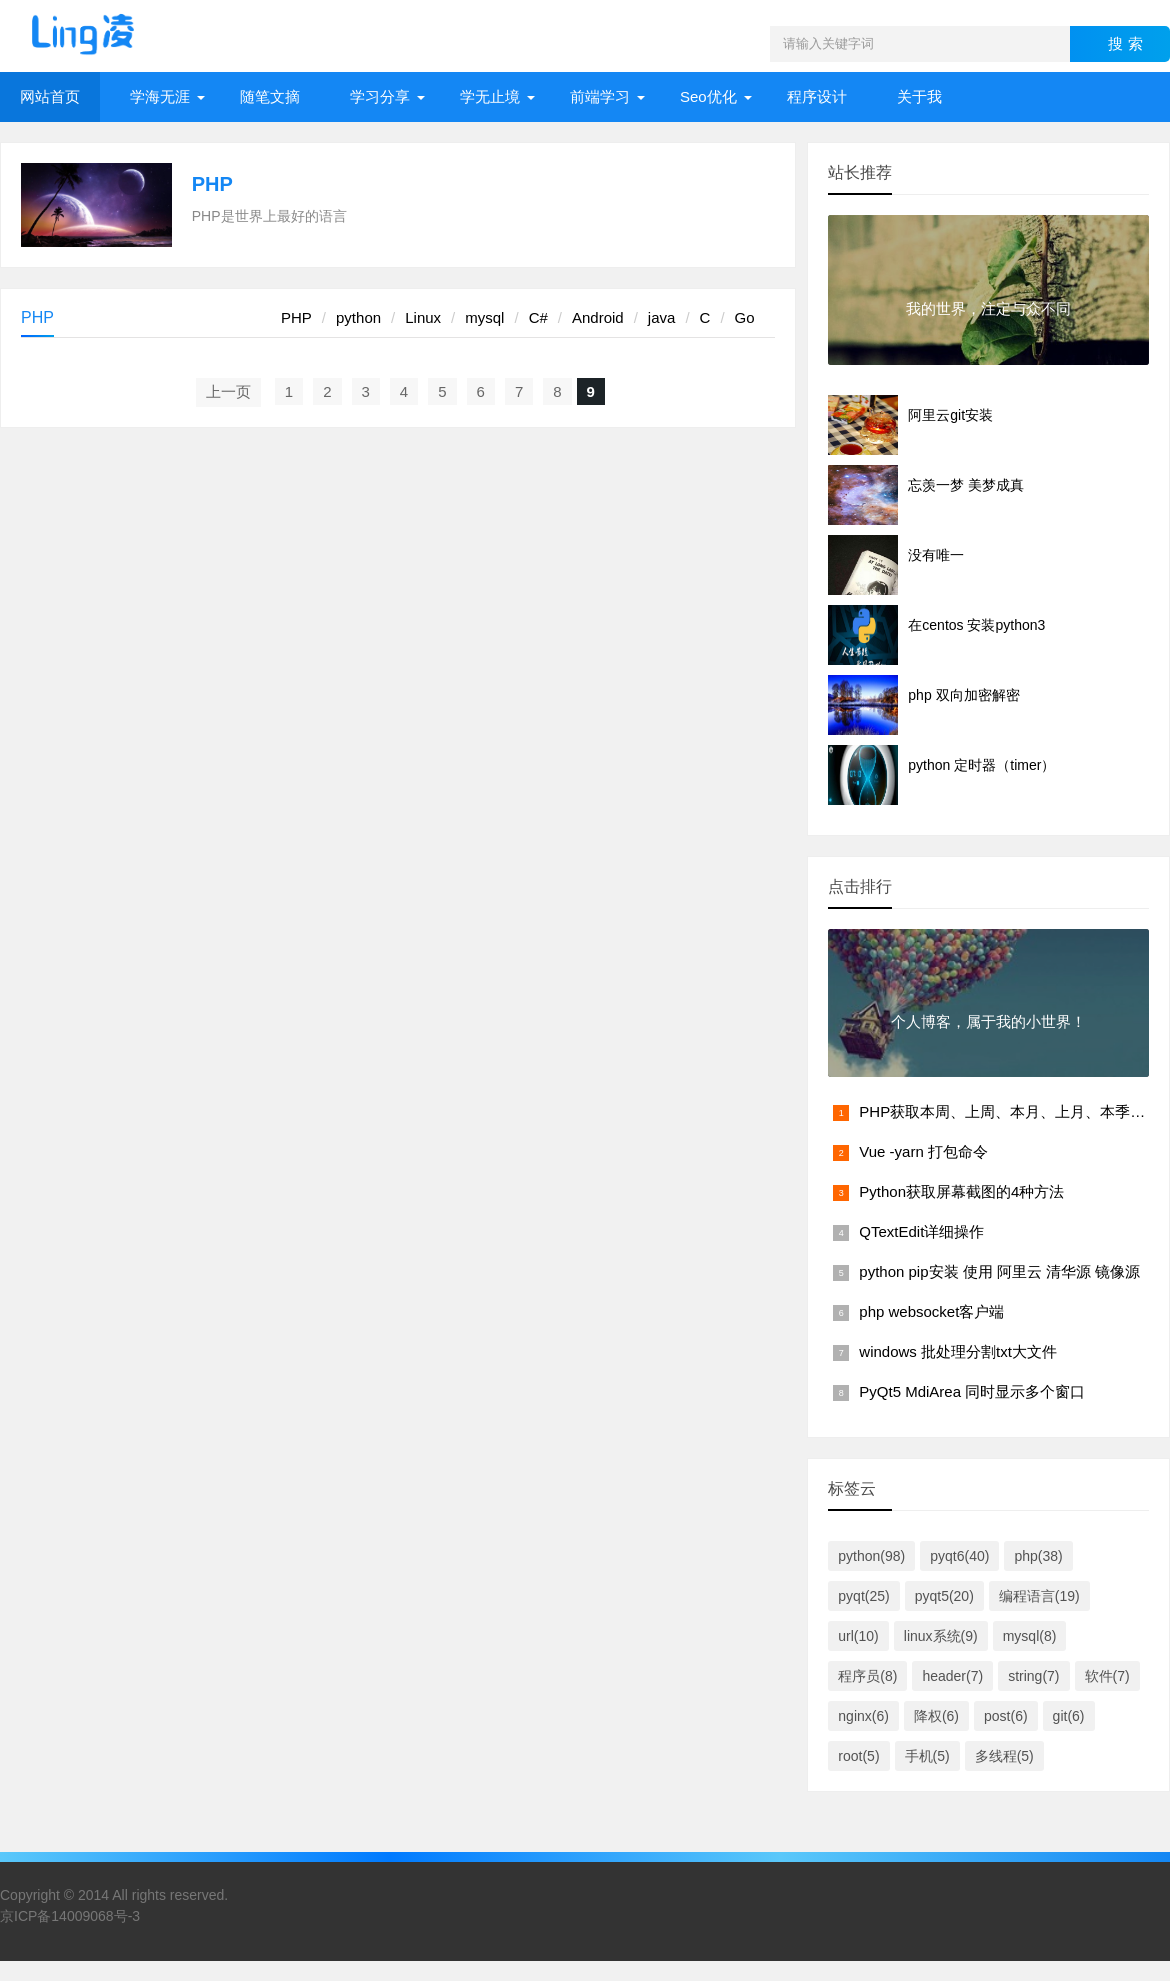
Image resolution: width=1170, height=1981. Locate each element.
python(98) (871, 1556)
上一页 (228, 391)
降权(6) (936, 1716)
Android (598, 317)
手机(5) (927, 1756)
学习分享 (380, 96)
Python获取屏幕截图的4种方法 (961, 1191)
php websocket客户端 (931, 1311)
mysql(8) (1030, 1636)
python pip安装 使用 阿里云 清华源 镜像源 (999, 1271)
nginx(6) (863, 1716)
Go (745, 317)
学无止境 (490, 96)
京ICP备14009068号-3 (70, 1916)
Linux (423, 317)
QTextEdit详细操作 (921, 1231)
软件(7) (1107, 1676)
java (662, 317)
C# (538, 317)
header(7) (952, 1676)
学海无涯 (160, 96)
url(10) (858, 1636)
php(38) (1038, 1556)
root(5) (858, 1756)
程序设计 (817, 96)
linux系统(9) (941, 1636)
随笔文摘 (270, 96)
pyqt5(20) (944, 1596)
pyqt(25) (863, 1596)
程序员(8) (867, 1676)
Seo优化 (708, 96)
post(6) (1006, 1716)
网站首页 (50, 96)
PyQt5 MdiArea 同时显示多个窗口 (972, 1391)
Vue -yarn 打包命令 (923, 1151)
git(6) (1069, 1716)
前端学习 (600, 96)
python (358, 317)
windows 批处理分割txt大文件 (958, 1351)
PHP (212, 184)
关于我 (919, 96)
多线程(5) (1004, 1756)
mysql (484, 317)
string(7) (1033, 1676)
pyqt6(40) (959, 1556)
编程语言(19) (1039, 1596)
